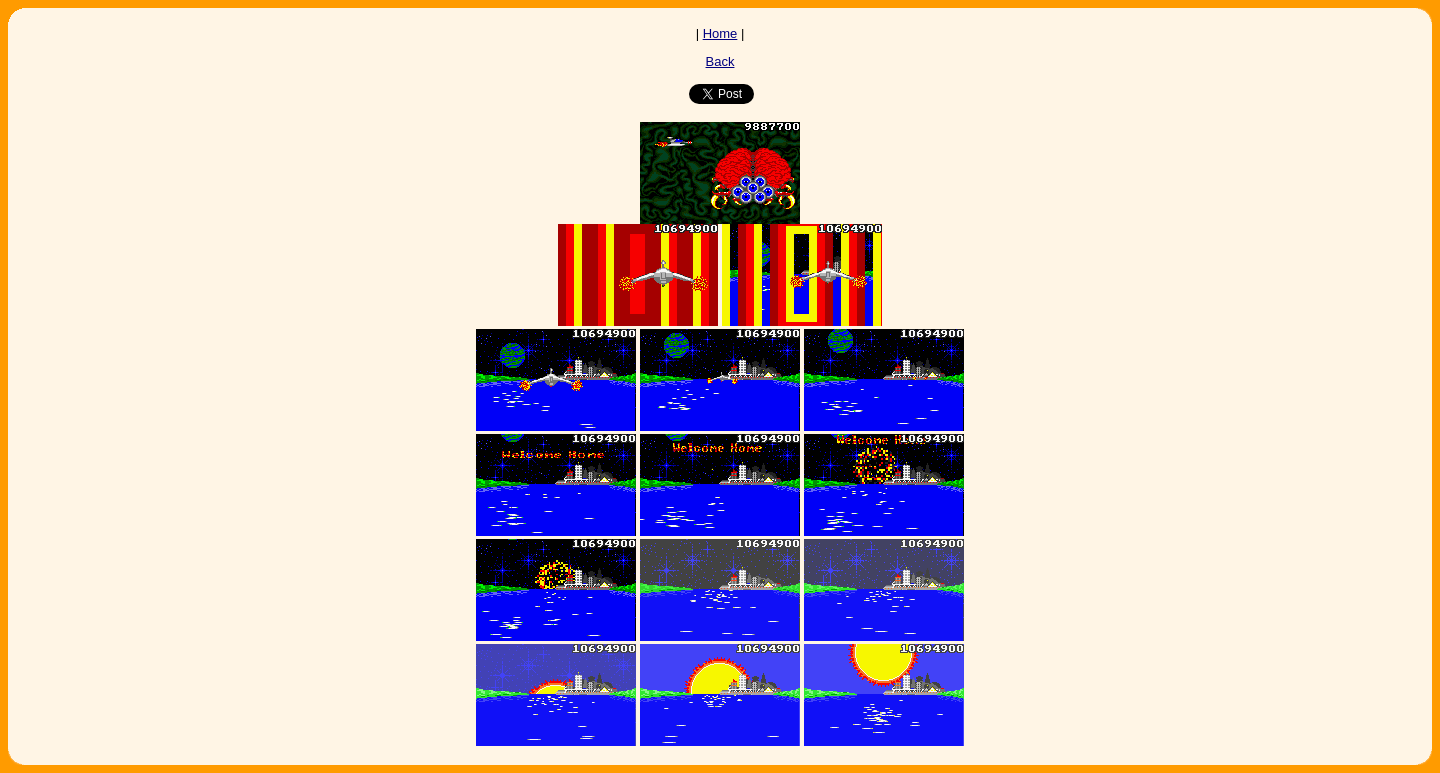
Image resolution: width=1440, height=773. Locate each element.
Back (720, 61)
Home (720, 33)
